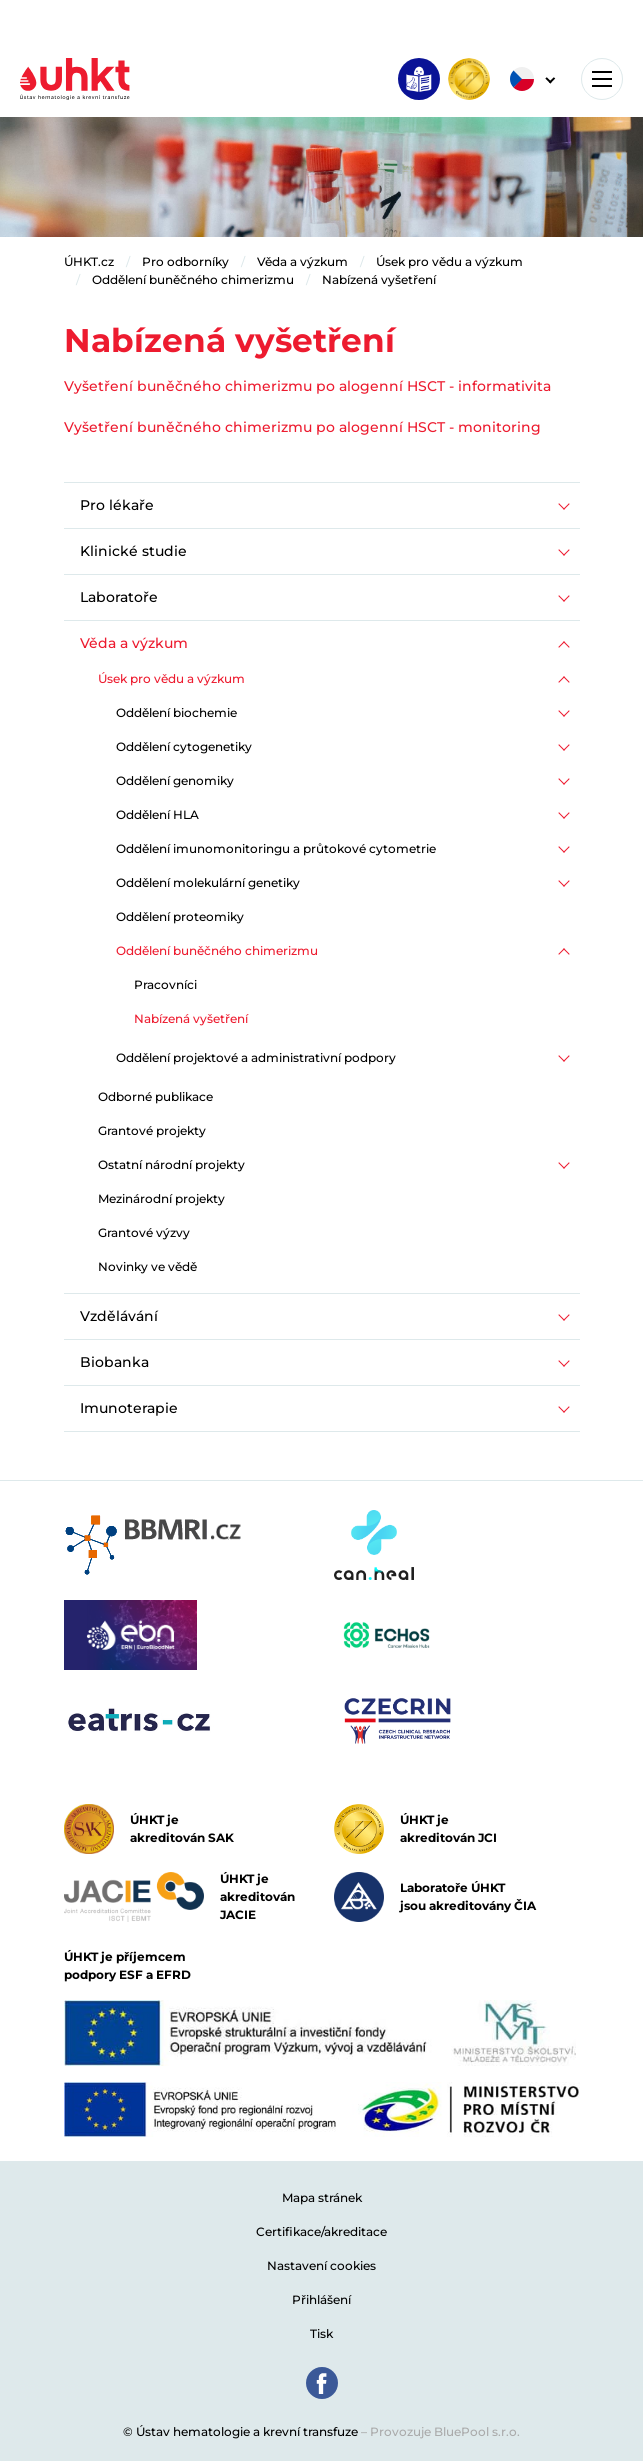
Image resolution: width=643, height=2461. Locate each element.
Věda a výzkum (302, 261)
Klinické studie (133, 551)
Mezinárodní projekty (161, 1198)
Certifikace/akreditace (321, 2231)
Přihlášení (321, 2299)
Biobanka (114, 1362)
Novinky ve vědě (147, 1266)
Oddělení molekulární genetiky (208, 882)
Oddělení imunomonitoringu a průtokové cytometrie (276, 848)
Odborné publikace (155, 1096)
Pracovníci (165, 984)
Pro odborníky (185, 261)
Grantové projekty (152, 1130)
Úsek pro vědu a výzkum (449, 261)
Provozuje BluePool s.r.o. (445, 2431)
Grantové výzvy (144, 1232)
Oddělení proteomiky (180, 916)
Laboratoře (119, 597)
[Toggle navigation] (602, 79)
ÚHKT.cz (89, 261)
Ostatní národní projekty (171, 1164)
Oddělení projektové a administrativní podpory (256, 1057)
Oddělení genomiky (175, 780)
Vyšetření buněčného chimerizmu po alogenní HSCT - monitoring (302, 427)
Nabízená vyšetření (379, 279)
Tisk (321, 2333)
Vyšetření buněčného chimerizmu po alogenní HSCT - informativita (307, 386)
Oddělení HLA (157, 814)
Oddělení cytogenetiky (184, 746)
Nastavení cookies (321, 2265)
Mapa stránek (322, 2197)
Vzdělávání (119, 1316)
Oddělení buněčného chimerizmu (193, 279)
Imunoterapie (129, 1408)
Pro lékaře (117, 505)
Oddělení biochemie (176, 712)
